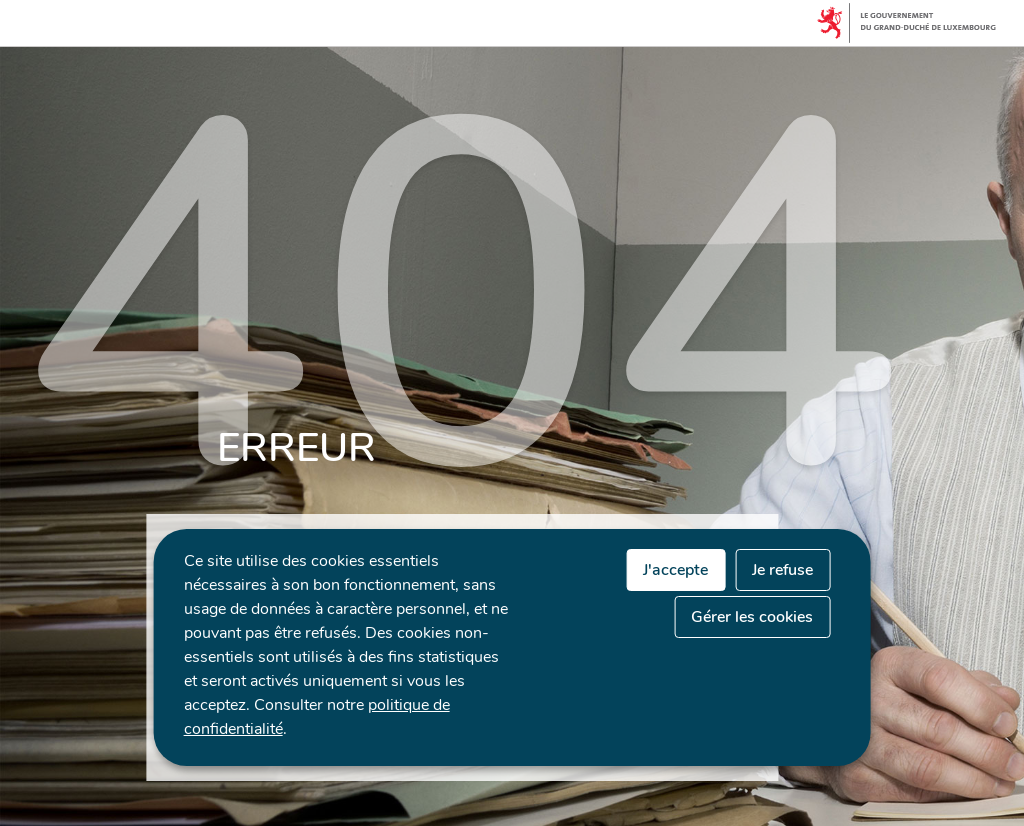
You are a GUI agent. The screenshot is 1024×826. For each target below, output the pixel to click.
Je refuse (782, 570)
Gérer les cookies (752, 617)
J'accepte (675, 570)
